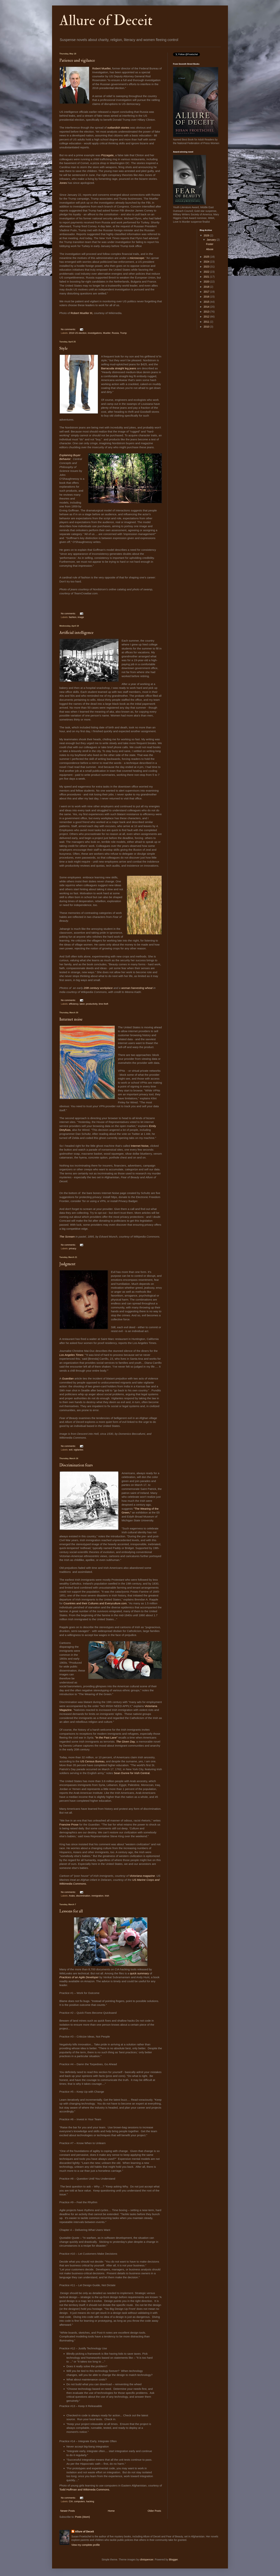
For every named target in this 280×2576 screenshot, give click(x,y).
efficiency (73, 1004)
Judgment (67, 1263)
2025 (207, 256)
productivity (91, 1004)
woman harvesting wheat (136, 987)
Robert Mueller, (101, 68)
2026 (207, 235)
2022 (207, 271)
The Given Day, (126, 1741)
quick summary (139, 1973)
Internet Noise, (140, 1145)
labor (82, 1004)
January (212, 239)
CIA (71, 2501)
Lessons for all (71, 1911)
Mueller (106, 333)
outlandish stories (118, 127)
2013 (207, 311)
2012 (207, 316)
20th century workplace (99, 987)
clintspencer (146, 2559)
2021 (207, 276)
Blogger (173, 2559)
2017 (207, 291)
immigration (97, 1896)
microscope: (137, 257)
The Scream (67, 1236)
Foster (209, 244)
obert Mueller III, (83, 313)
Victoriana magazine (142, 1875)
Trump (123, 333)
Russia (115, 333)
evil (70, 1449)
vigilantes (78, 1449)
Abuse (209, 249)
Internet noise (70, 1019)
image (81, 617)
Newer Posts (67, 2510)
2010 (207, 326)
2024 (207, 261)
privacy (72, 1248)
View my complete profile (85, 2544)
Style (63, 348)
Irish (107, 1896)
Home (111, 2510)
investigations (95, 333)
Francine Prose (69, 1824)
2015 (207, 301)
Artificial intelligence (76, 632)
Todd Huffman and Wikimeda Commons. (84, 2489)
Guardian (68, 1378)
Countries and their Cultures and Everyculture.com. (95, 1603)
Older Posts (154, 2510)
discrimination (83, 1896)
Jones (63, 182)
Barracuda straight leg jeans (118, 368)
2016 (207, 296)
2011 (207, 321)
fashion (72, 617)
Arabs (72, 1896)
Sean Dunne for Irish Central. (132, 1773)
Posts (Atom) (82, 2516)
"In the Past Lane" (106, 1737)
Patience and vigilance (77, 60)
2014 (207, 306)
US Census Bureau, (93, 1761)
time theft (103, 1004)
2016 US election (77, 333)
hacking (90, 2501)
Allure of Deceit (105, 20)
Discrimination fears (76, 1465)
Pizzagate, (107, 155)
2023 (207, 266)
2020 (207, 281)
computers (79, 2501)
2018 (207, 286)
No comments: (68, 329)
